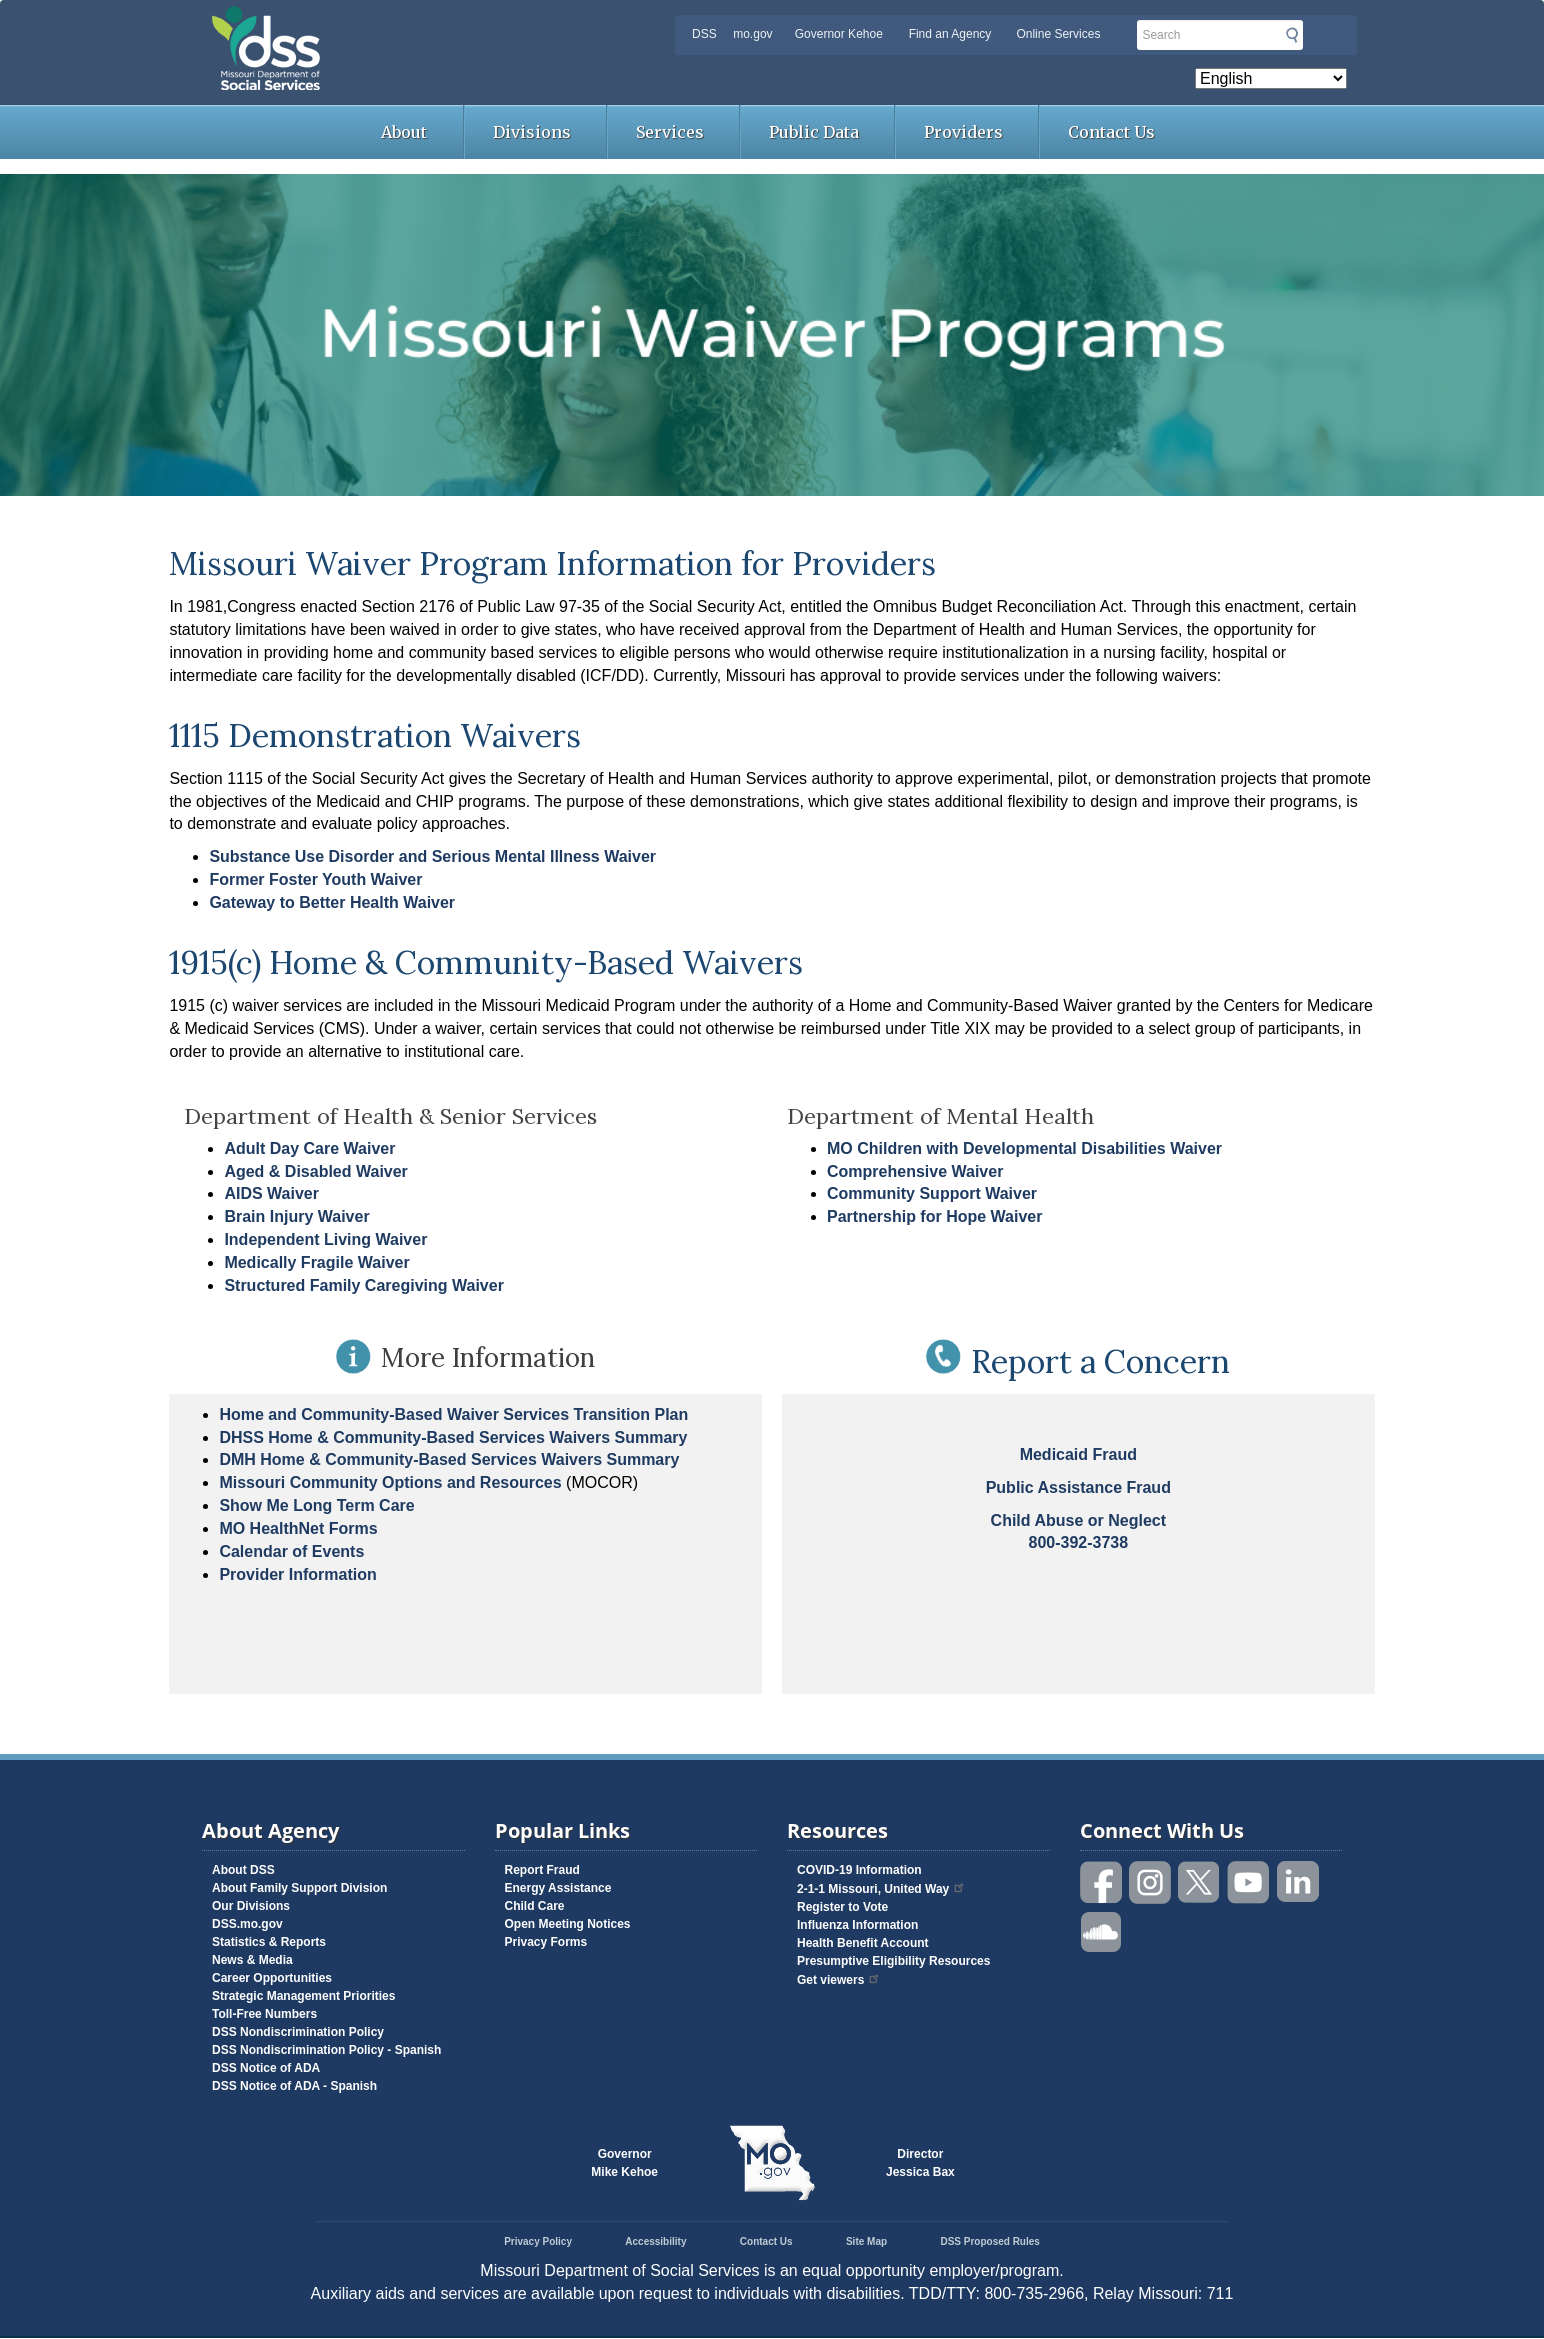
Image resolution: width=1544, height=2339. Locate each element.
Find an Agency (950, 34)
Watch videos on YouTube (1249, 1882)
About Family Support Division (299, 1888)
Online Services (1058, 34)
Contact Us (1111, 132)
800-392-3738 (1078, 1542)
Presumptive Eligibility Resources (893, 1961)
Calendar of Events (291, 1551)
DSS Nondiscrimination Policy (298, 2032)
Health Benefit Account (863, 1943)
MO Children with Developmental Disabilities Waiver (1024, 1148)
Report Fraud (542, 1870)
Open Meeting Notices (568, 1924)
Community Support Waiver (932, 1193)
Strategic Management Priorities (303, 1996)
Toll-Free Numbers (264, 2014)
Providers (963, 132)
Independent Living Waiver (325, 1239)
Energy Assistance (558, 1888)
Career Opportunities (272, 1978)
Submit (1292, 35)
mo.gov (752, 34)
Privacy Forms (546, 1942)
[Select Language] (1271, 78)
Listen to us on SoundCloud (1102, 1930)
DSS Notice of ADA (266, 2068)
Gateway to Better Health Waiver (332, 902)
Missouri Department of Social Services (407, 22)
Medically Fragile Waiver (316, 1262)
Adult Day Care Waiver (309, 1148)
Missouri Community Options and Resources (390, 1482)
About (404, 132)
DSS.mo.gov (247, 1924)
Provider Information (297, 1574)
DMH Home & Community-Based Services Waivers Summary (449, 1459)
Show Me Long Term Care (316, 1505)
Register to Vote (842, 1907)
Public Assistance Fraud (1078, 1487)
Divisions (532, 132)
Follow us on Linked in (1298, 1882)
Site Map (866, 2241)
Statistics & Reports (269, 1942)
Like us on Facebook (1102, 1882)
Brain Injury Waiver (296, 1216)
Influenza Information (857, 1925)
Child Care (535, 1906)
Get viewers (839, 1980)
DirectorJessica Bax (920, 2163)
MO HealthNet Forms (298, 1528)
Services (670, 132)
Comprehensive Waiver (915, 1171)
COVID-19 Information (859, 1870)
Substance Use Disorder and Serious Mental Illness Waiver (432, 856)
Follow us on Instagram (1151, 1882)
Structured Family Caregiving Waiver (363, 1285)
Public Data (814, 132)
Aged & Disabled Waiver (315, 1171)
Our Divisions (251, 1906)
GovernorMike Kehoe (624, 2163)
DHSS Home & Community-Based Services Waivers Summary (453, 1437)
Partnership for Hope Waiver (934, 1216)
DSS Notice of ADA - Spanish (294, 2086)
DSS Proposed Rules (989, 2241)
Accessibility (655, 2241)
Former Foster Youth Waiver (315, 879)
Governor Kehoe (839, 34)
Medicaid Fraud (1078, 1454)
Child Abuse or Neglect (1078, 1520)
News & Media (252, 1960)
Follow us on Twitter (1200, 1882)
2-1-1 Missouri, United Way (881, 1889)
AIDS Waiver (271, 1193)
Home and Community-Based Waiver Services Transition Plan (453, 1414)
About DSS (243, 1870)
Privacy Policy (538, 2241)
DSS (704, 34)
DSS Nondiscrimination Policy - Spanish (326, 2050)
